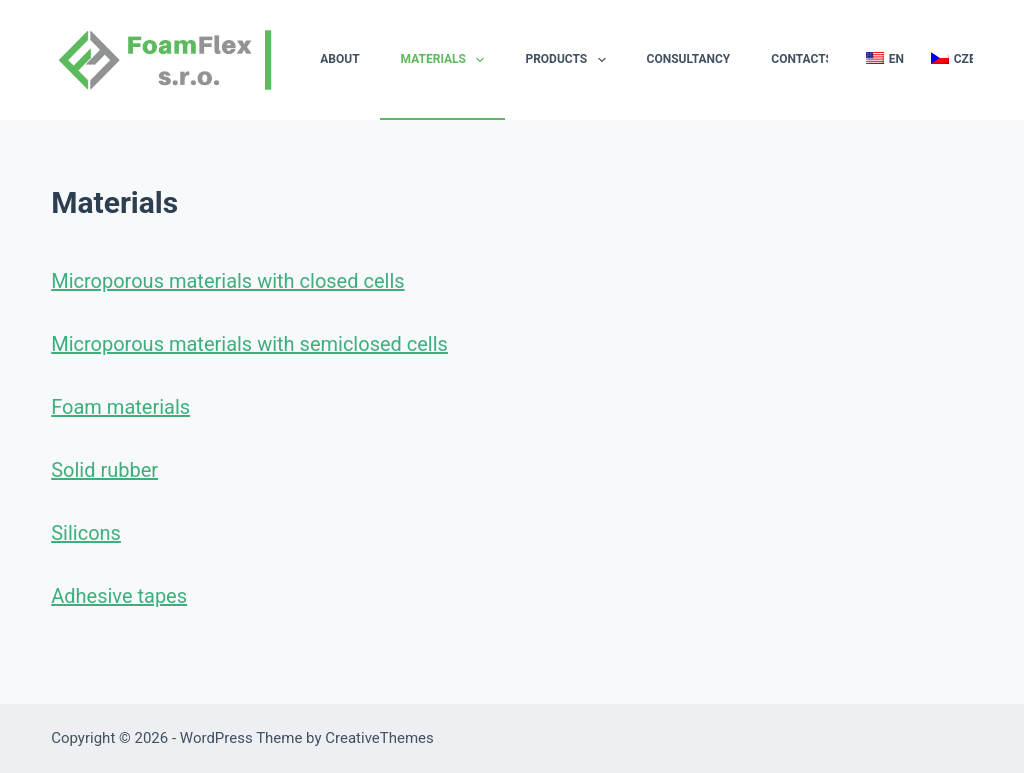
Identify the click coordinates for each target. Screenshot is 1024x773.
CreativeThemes (379, 738)
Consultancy (689, 59)
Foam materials (120, 407)
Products (569, 60)
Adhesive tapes (119, 596)
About (339, 59)
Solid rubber (104, 470)
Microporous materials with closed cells (227, 281)
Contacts (802, 59)
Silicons (86, 533)
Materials (447, 60)
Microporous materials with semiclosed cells (249, 344)
